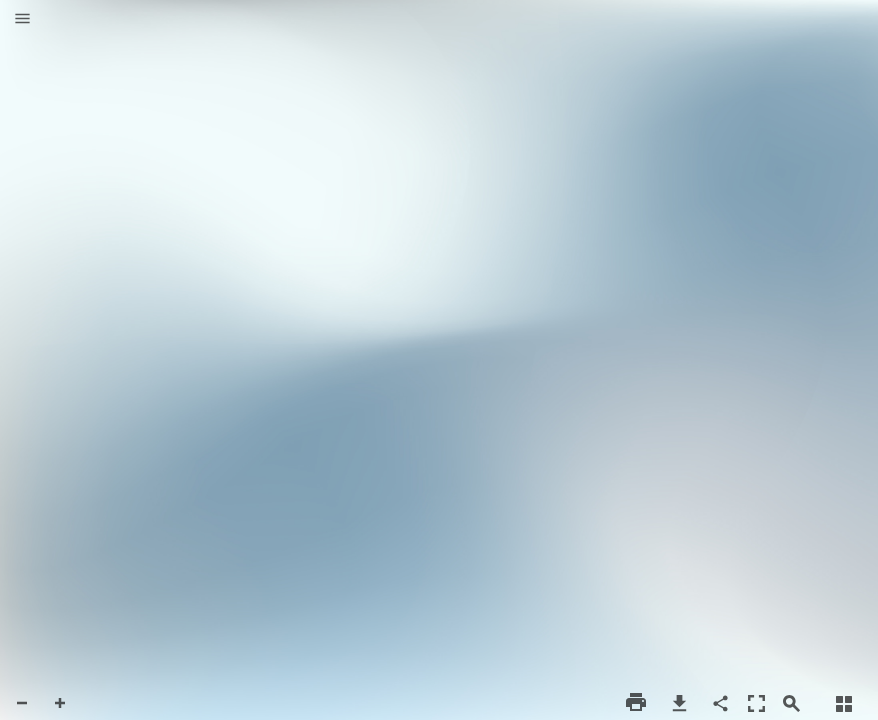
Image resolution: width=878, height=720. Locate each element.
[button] (22, 20)
